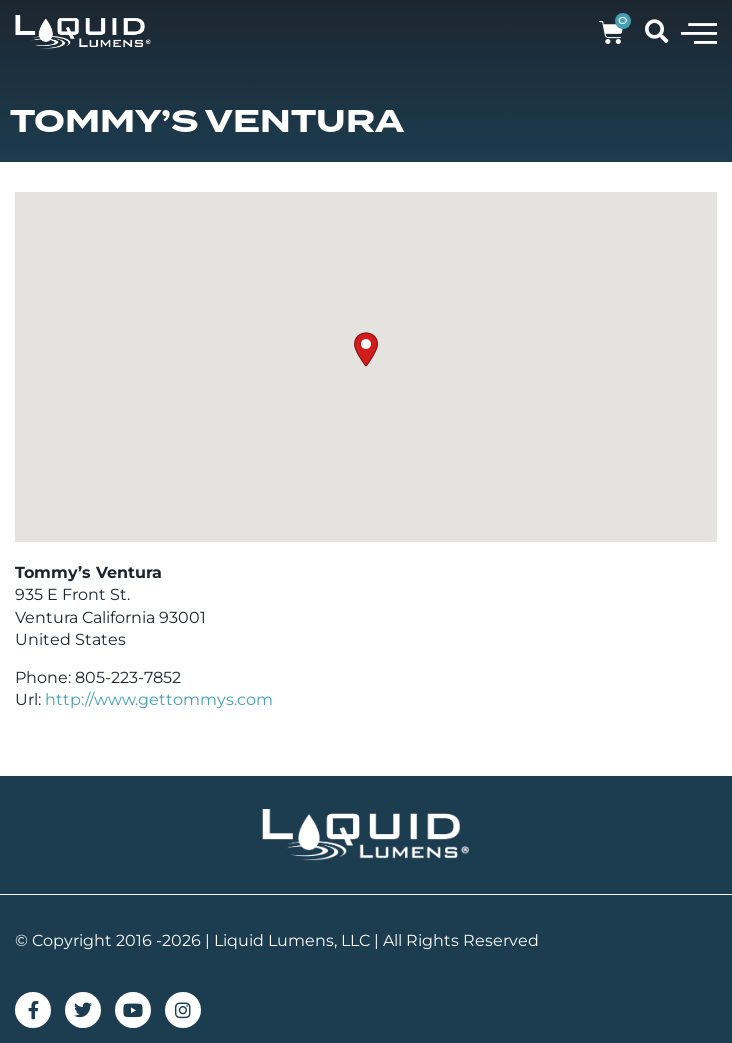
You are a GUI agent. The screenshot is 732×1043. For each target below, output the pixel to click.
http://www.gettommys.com (159, 699)
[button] (699, 32)
